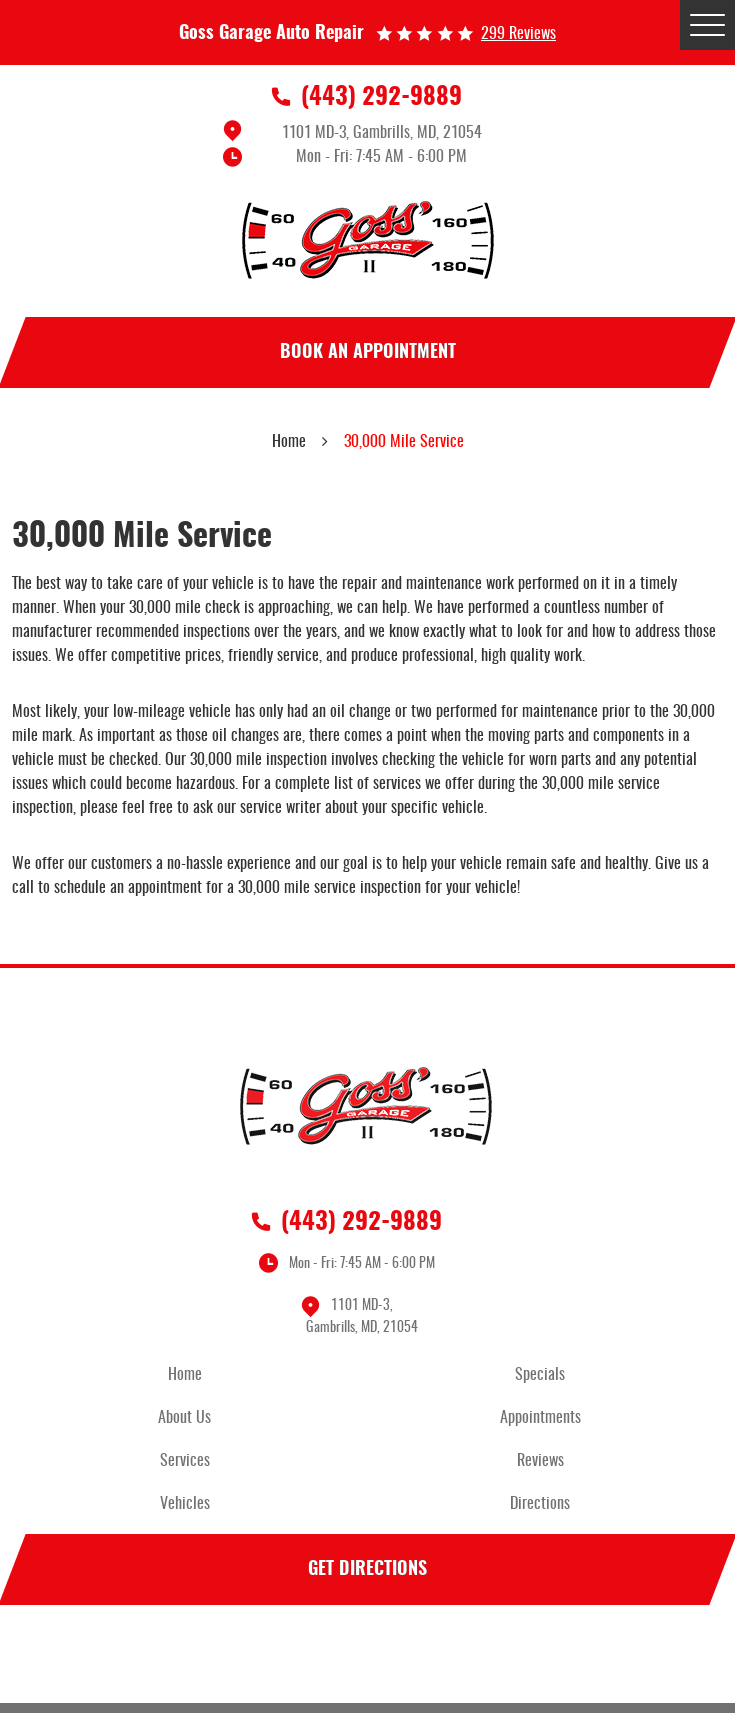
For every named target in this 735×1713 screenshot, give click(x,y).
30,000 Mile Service (404, 442)
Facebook (368, 1657)
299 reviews (518, 34)
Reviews (540, 1461)
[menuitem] (190, 1375)
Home (289, 442)
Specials (540, 1375)
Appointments (540, 1418)
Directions (540, 1504)
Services (185, 1461)
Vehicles (185, 1504)
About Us (184, 1418)
